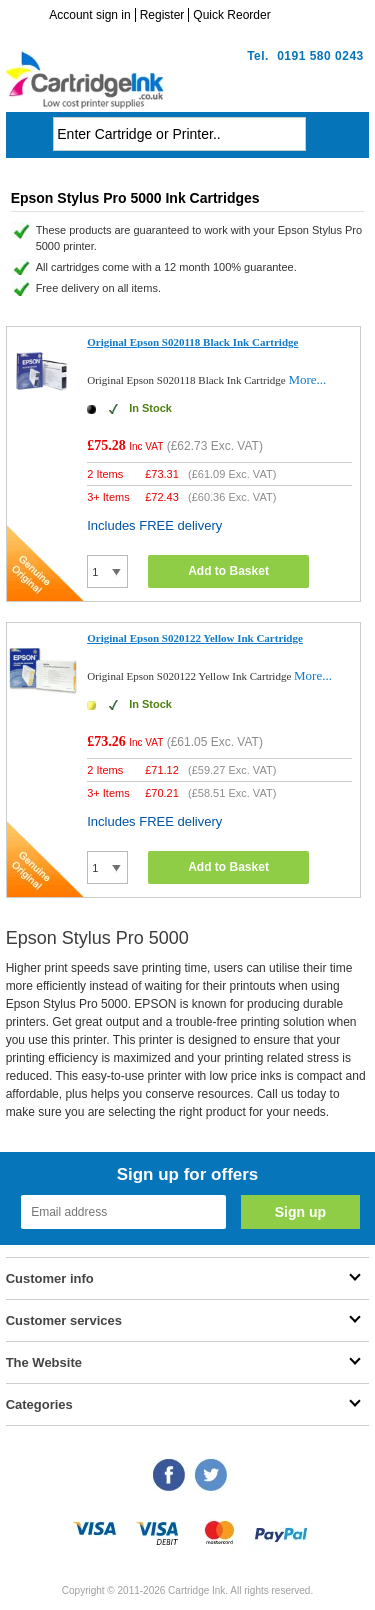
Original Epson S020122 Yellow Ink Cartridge (195, 638)
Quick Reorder (231, 15)
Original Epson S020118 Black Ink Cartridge (192, 342)
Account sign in (89, 15)
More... (307, 379)
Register (162, 15)
